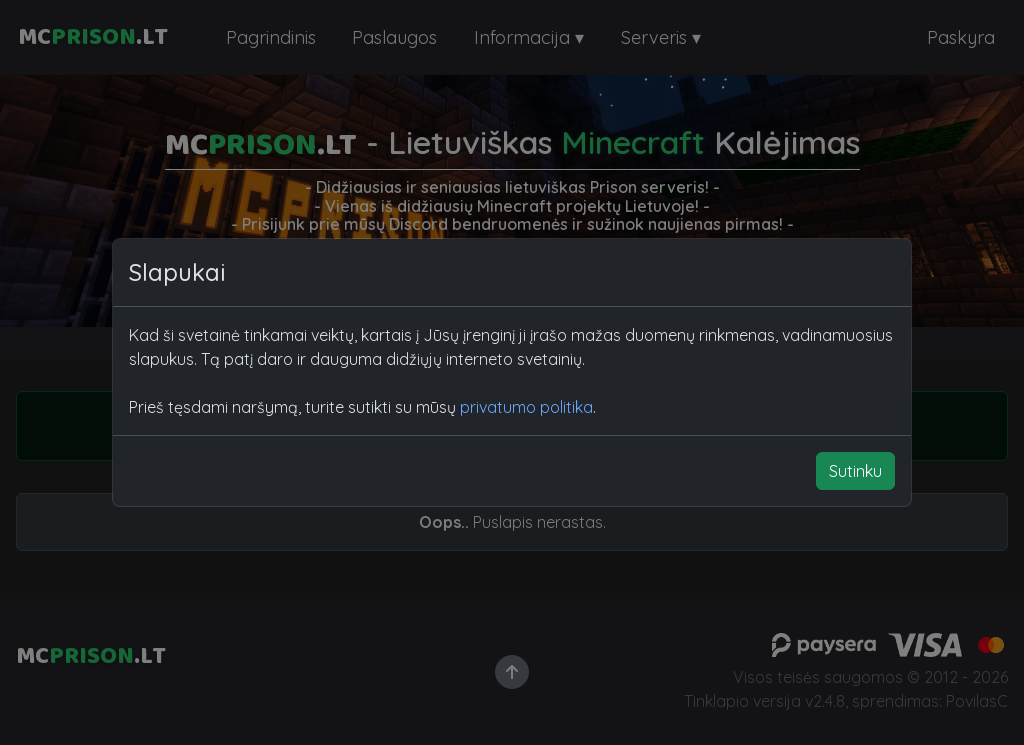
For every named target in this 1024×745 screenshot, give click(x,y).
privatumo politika (526, 407)
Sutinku (855, 471)
